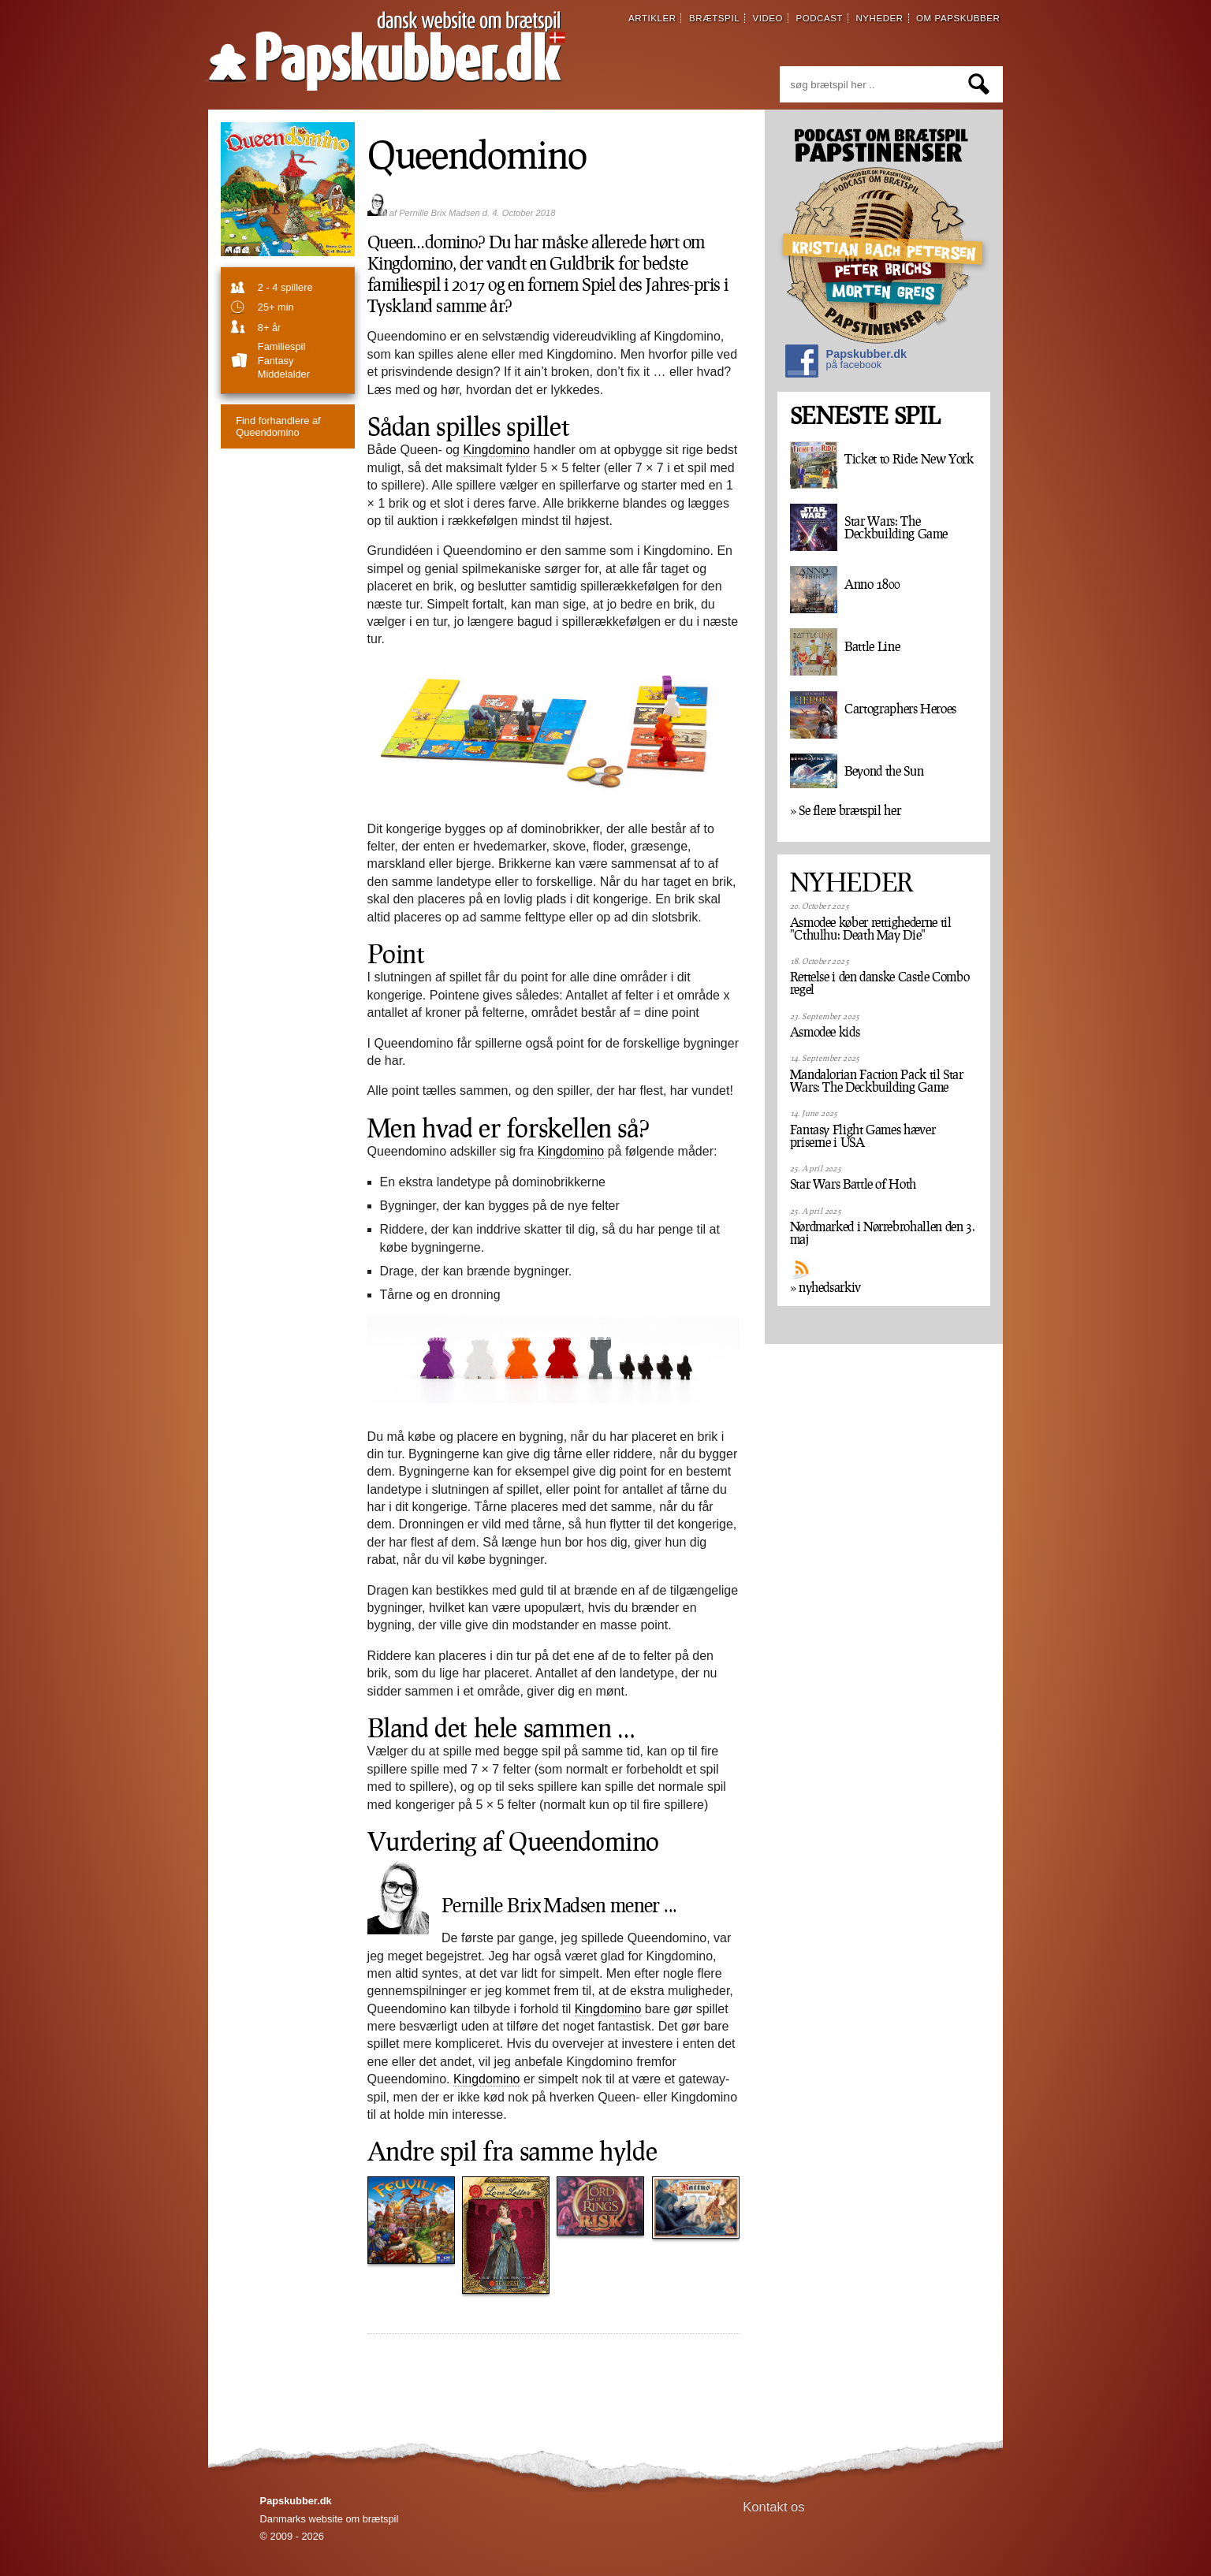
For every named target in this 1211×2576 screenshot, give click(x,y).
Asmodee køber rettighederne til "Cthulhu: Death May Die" (871, 928)
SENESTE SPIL (865, 415)
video (767, 18)
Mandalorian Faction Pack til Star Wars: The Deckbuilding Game (876, 1080)
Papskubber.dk (846, 363)
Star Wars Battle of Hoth (853, 1184)
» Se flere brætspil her (845, 810)
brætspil (714, 18)
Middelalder (284, 374)
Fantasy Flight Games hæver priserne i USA (863, 1135)
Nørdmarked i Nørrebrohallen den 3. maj (882, 1232)
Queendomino (278, 426)
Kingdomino (496, 449)
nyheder (879, 18)
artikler (652, 18)
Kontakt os (774, 2507)
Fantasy (276, 361)
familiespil (281, 346)
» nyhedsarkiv (825, 1287)
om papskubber (958, 18)
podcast (819, 18)
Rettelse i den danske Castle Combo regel (880, 983)
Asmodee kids (825, 1032)
